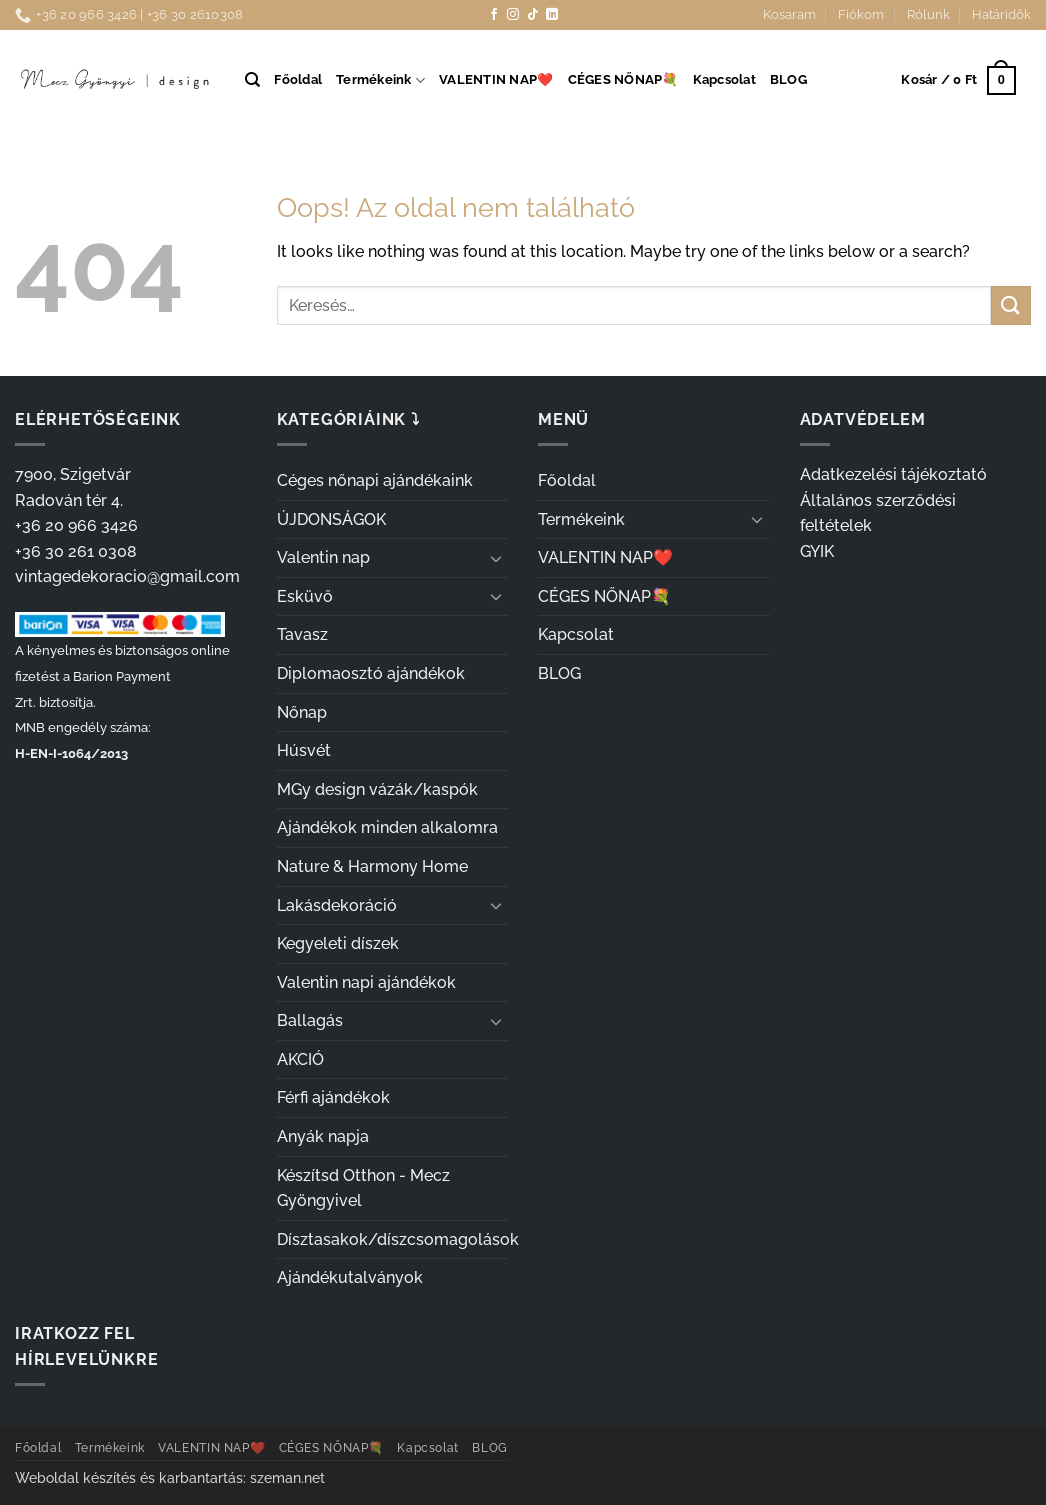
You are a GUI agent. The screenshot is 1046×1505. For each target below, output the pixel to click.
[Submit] (1011, 305)
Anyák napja (323, 1136)
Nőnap (302, 712)
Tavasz (302, 634)
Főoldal (298, 79)
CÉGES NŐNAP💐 (623, 79)
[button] (958, 81)
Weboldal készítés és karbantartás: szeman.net (170, 1477)
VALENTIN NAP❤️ (496, 79)
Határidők (1001, 14)
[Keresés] (252, 80)
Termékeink (380, 80)
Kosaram (789, 14)
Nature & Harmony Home (372, 866)
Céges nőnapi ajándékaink (375, 480)
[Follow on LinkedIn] (552, 15)
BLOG (788, 79)
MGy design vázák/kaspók (377, 789)
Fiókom (861, 14)
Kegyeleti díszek (338, 943)
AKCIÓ (300, 1059)
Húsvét (304, 750)
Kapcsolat (724, 79)
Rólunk (928, 14)
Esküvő (305, 596)
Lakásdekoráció (337, 905)
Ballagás (310, 1020)
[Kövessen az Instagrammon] (513, 15)
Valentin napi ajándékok (366, 982)
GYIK (817, 551)
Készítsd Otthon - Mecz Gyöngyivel (363, 1188)
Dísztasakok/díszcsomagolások (398, 1239)
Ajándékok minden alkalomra (387, 827)
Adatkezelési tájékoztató (893, 474)
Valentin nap (323, 557)
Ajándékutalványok (350, 1277)
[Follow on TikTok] (533, 15)
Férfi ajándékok (333, 1097)
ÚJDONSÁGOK (331, 519)
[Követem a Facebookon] (494, 15)
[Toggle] (496, 558)
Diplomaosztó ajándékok (371, 673)
